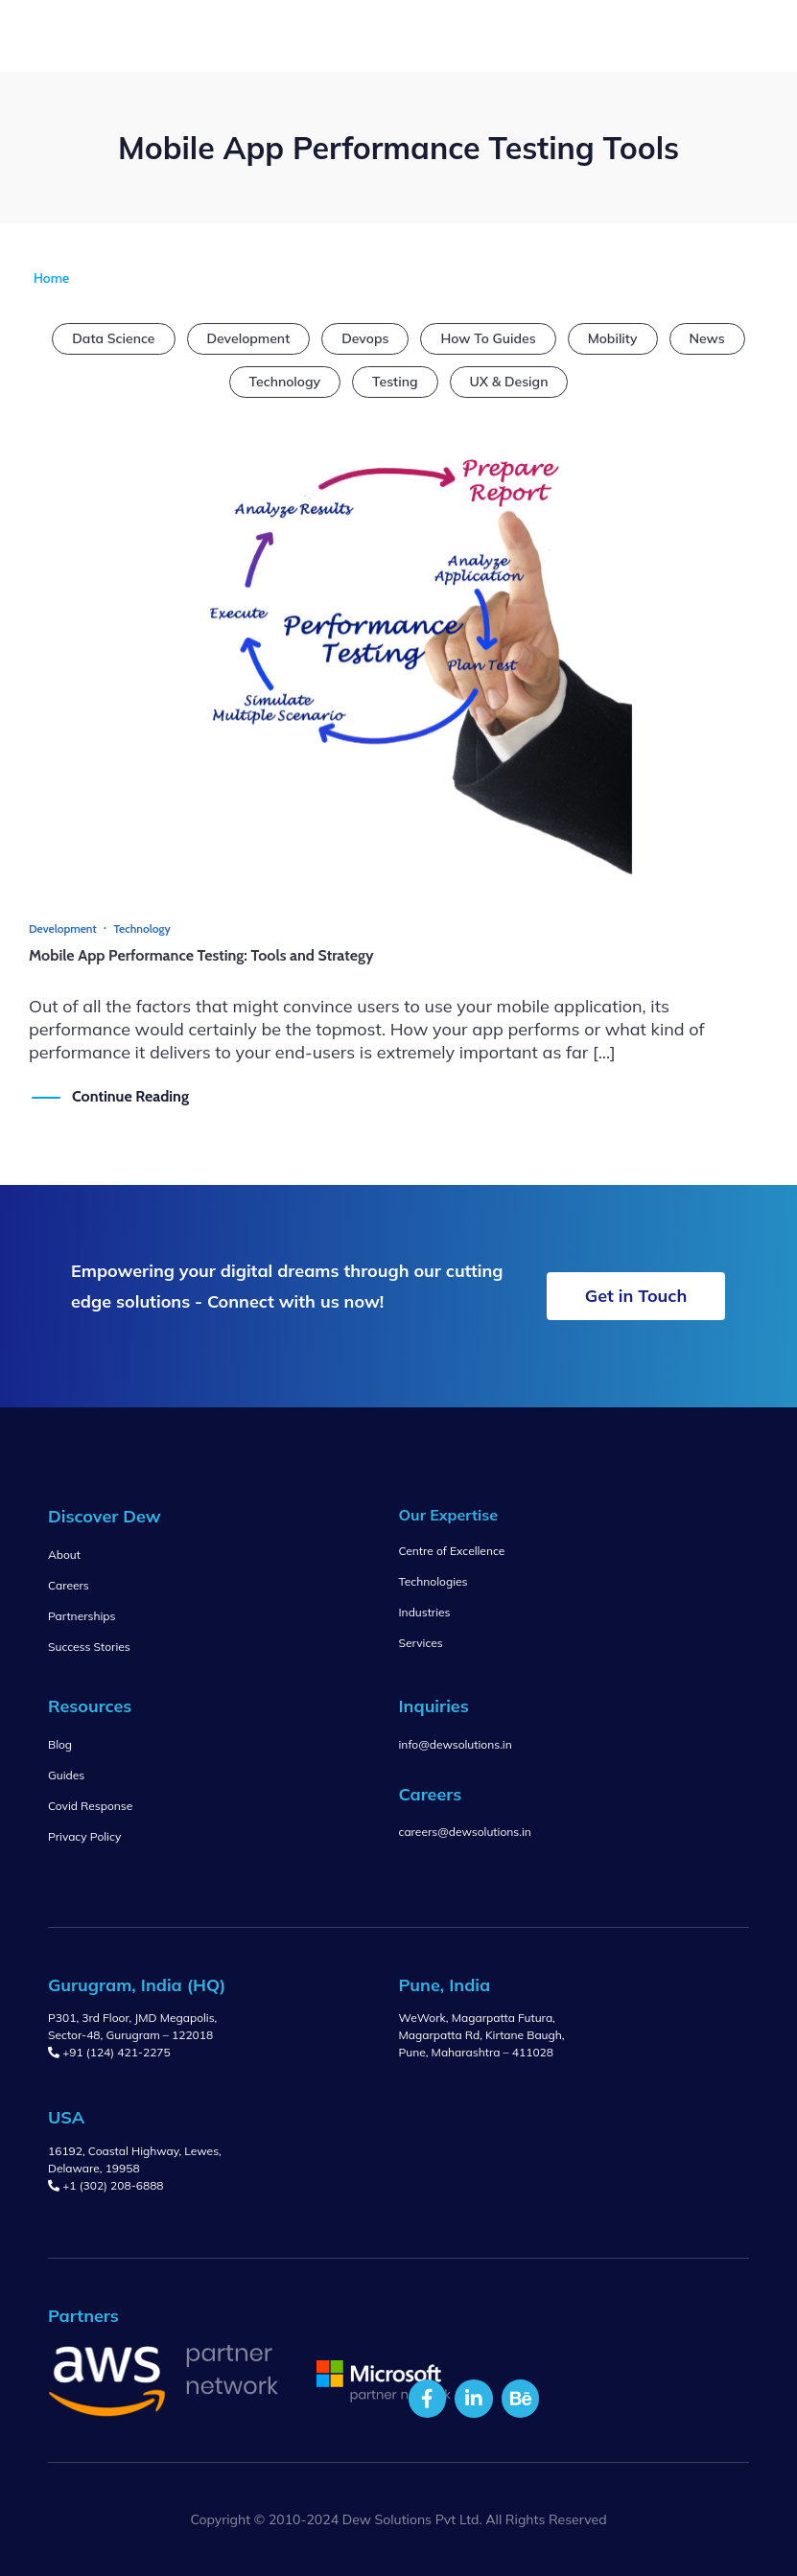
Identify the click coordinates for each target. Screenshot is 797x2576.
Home (51, 278)
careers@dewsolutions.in (465, 1831)
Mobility (613, 338)
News (707, 338)
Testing (394, 381)
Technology (285, 381)
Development (249, 338)
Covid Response (90, 1806)
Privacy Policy (84, 1836)
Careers (68, 1585)
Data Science (113, 338)
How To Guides (487, 338)
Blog (60, 1744)
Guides (66, 1775)
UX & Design (509, 381)
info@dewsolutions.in (455, 1744)
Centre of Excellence (452, 1550)
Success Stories (89, 1646)
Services (421, 1643)
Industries (425, 1612)
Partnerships (81, 1616)
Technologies (433, 1581)
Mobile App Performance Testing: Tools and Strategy (201, 955)
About (64, 1554)
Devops (364, 338)
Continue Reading (130, 1095)
